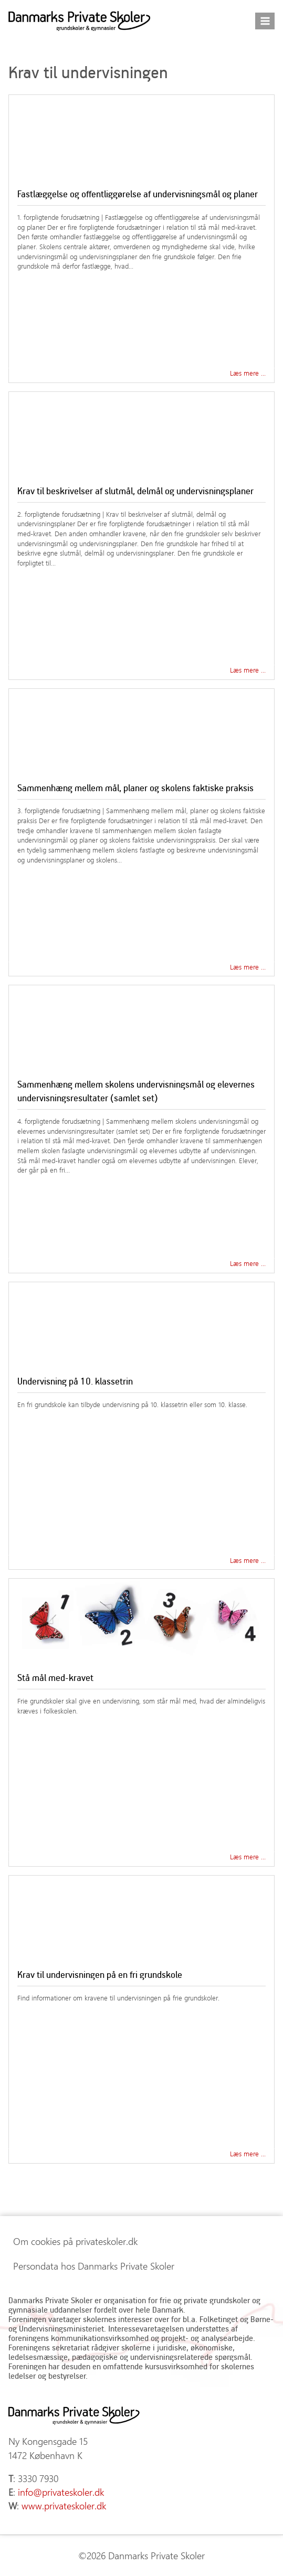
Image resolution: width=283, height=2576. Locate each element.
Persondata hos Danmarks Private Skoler (93, 2266)
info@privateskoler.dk (61, 2492)
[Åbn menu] (265, 21)
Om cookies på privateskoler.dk (75, 2241)
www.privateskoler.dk (64, 2505)
